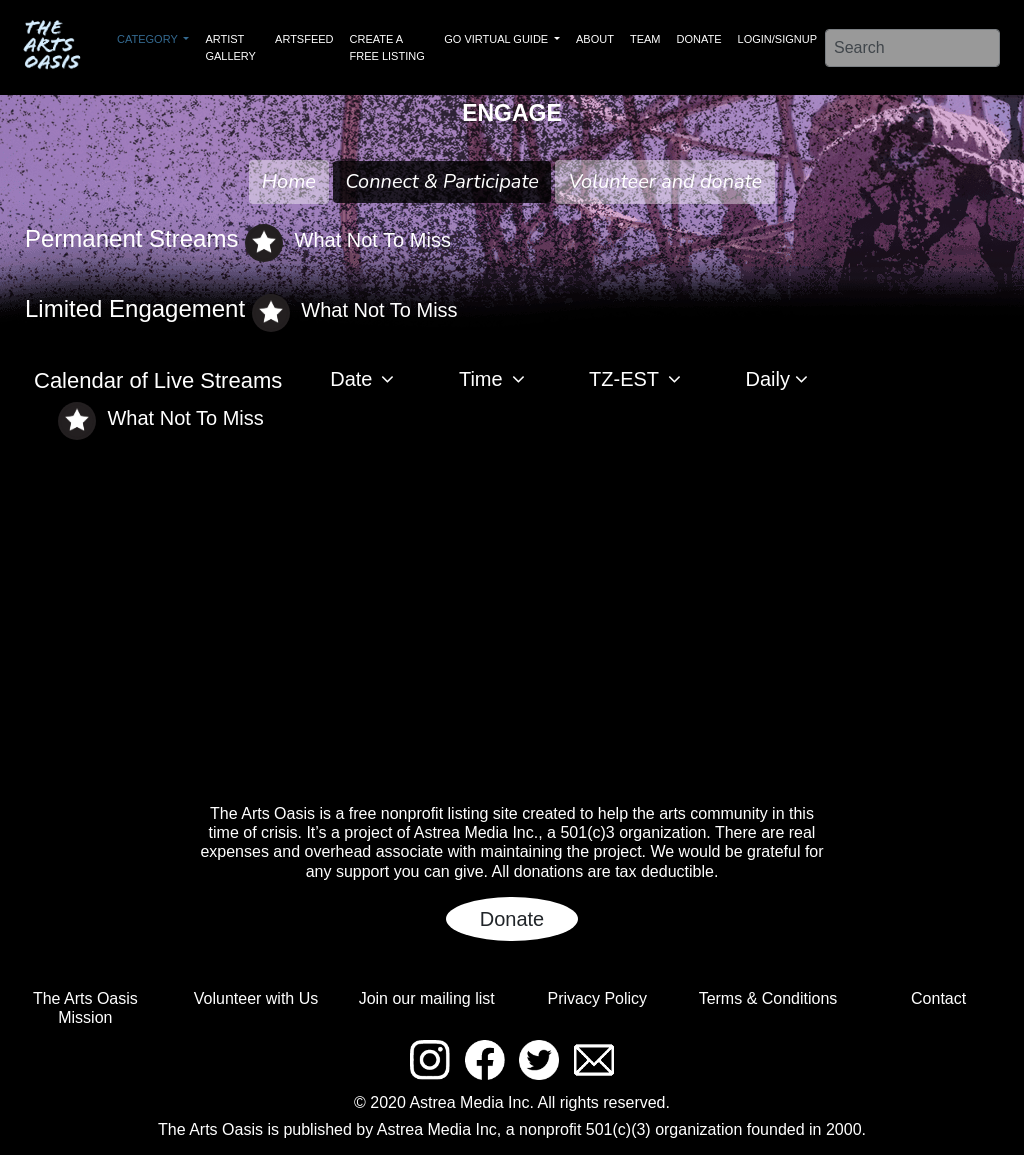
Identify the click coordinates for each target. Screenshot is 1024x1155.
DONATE (699, 39)
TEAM (645, 39)
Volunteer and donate (665, 181)
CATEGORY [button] (149, 39)
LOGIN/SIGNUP (777, 39)
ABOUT (595, 39)
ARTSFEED (304, 39)
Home (289, 181)
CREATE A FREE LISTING (387, 47)
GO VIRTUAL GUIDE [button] (497, 39)
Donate (512, 919)
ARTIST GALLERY (230, 47)
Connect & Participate (442, 181)
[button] (370, 380)
